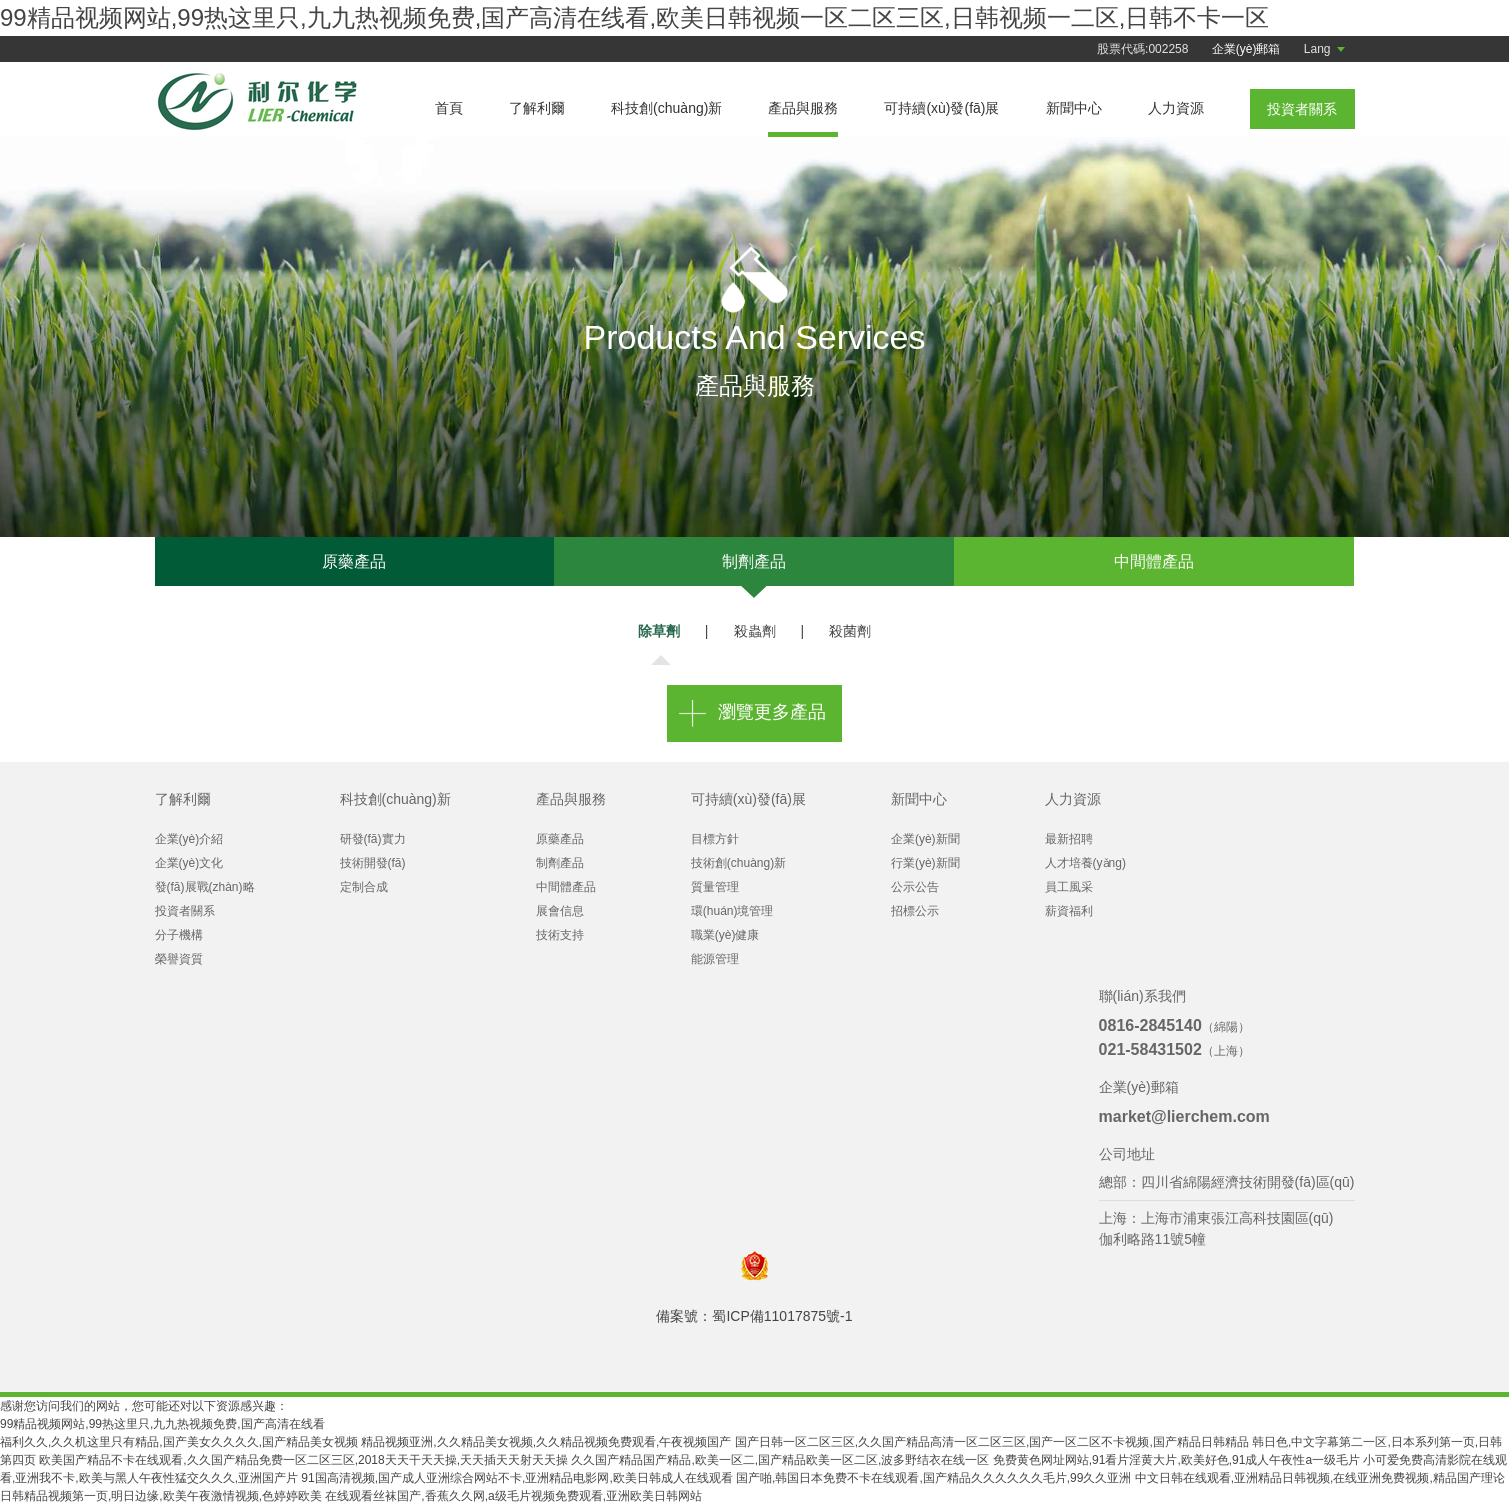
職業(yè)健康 (725, 935)
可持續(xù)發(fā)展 (941, 108)
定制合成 (364, 887)
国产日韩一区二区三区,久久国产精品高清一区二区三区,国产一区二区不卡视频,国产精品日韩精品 (992, 1442)
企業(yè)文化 (189, 863)
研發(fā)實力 (373, 839)
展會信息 (560, 911)
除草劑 (659, 631)
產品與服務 (803, 108)
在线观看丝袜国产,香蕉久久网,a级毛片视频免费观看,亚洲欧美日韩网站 (513, 1496)
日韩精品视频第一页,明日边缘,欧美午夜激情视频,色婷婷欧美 (161, 1496)
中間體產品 (1154, 561)
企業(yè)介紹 (189, 839)
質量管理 (715, 887)
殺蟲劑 (755, 631)
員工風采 (1069, 887)
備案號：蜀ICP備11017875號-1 (754, 1316)
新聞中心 (1074, 108)
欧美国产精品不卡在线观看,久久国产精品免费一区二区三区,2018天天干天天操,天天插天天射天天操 (303, 1460)
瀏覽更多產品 (772, 712)
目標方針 (715, 839)
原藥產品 (354, 561)
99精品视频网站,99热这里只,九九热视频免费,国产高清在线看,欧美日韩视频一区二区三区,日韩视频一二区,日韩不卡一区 (634, 17)
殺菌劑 (850, 631)
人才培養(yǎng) (1085, 863)
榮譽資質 (179, 959)
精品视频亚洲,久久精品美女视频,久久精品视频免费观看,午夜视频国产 (546, 1442)
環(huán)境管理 (732, 911)
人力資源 (1176, 108)
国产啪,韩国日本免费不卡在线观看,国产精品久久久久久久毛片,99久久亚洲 (933, 1478)
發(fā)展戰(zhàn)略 (205, 887)
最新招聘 (1069, 839)
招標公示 (915, 911)
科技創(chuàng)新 (666, 108)
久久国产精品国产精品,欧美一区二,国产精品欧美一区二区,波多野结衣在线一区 (780, 1460)
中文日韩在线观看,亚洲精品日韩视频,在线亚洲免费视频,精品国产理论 (1320, 1478)
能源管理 (715, 959)
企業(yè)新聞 (925, 839)
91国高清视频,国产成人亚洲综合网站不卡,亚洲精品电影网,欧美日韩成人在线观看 (516, 1478)
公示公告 (915, 887)
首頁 (449, 108)
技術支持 (560, 935)
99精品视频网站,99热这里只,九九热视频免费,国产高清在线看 (162, 1424)
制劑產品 (754, 561)
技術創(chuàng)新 (738, 863)
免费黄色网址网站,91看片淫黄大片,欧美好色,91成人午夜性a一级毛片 (1176, 1460)
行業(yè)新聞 (925, 863)
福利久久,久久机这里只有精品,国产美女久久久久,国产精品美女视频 (179, 1442)
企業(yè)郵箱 (1246, 49)
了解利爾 (537, 108)
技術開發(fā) (373, 863)
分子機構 (179, 935)
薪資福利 (1069, 911)
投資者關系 (185, 911)
